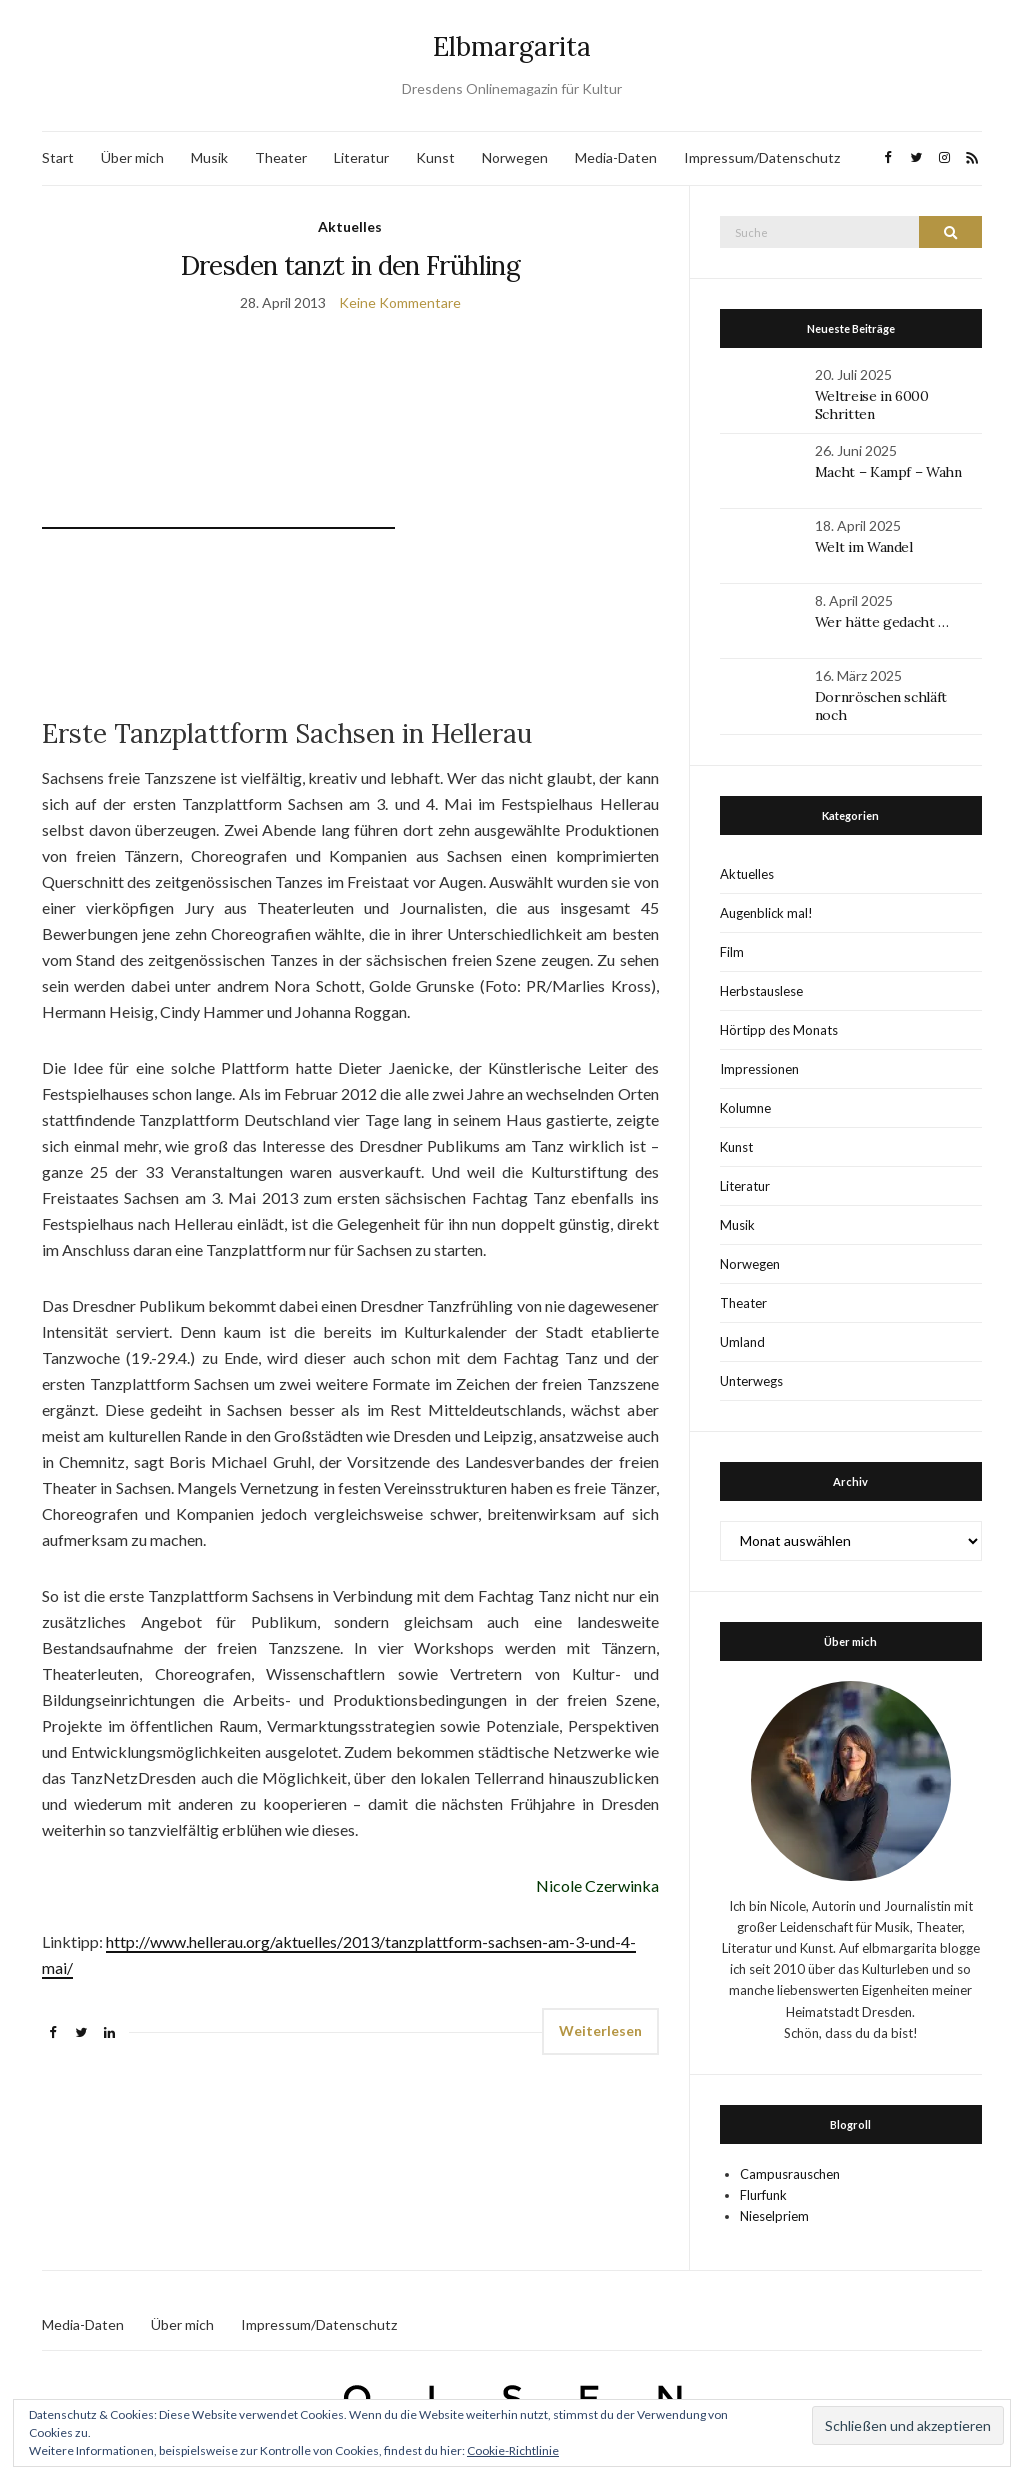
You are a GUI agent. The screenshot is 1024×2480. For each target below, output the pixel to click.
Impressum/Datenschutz (762, 157)
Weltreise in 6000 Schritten (872, 405)
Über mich (132, 157)
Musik (209, 157)
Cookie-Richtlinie (513, 2450)
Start (58, 157)
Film (732, 952)
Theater (281, 157)
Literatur (361, 157)
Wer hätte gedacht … (882, 622)
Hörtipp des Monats (779, 1030)
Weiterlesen (600, 2030)
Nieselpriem (774, 2216)
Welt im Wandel (866, 547)
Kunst (435, 157)
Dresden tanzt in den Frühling (350, 265)
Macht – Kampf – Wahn (888, 472)
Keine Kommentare (400, 302)
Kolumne (745, 1108)
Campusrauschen (790, 2174)
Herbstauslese (761, 991)
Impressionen (759, 1069)
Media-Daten (616, 157)
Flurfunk (763, 2195)
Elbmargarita (512, 46)
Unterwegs (751, 1381)
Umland (742, 1342)
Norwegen (515, 157)
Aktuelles (350, 226)
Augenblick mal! (766, 913)
